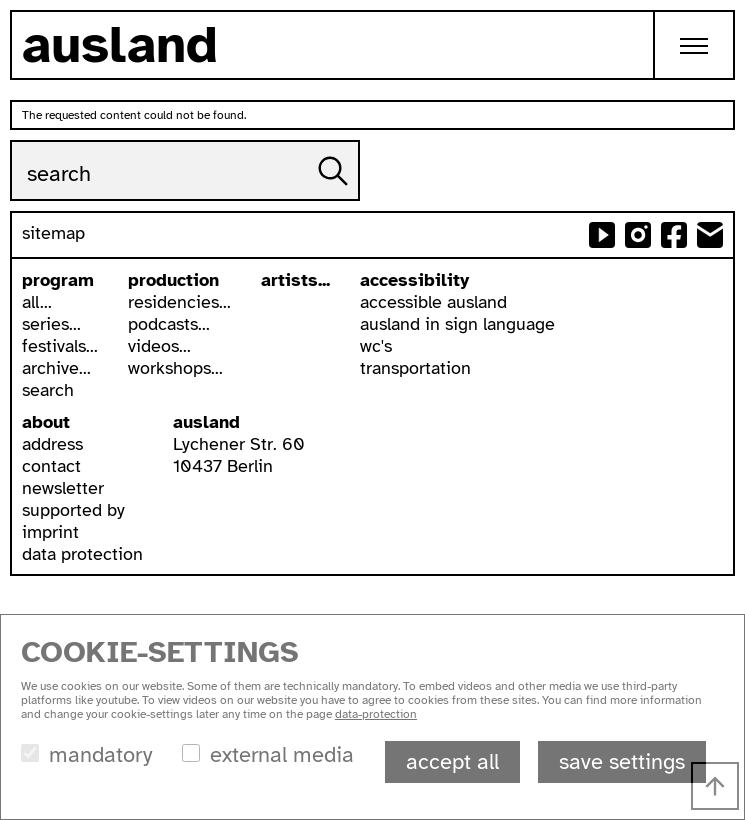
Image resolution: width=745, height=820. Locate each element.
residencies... (179, 302)
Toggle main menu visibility (707, 29)
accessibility (414, 280)
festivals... (60, 346)
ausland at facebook (674, 235)
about (46, 422)
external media (282, 754)
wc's (376, 346)
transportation (415, 368)
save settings (622, 761)
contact (51, 466)
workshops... (175, 368)
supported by (73, 510)
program (58, 280)
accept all (452, 761)
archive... (56, 368)
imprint (50, 532)
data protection (82, 554)
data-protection (376, 714)
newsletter (63, 488)
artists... (295, 280)
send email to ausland (710, 235)
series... (51, 324)
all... (37, 302)
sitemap (53, 233)
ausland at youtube (602, 235)
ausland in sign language (457, 324)
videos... (159, 346)
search (48, 390)
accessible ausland (433, 302)
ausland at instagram (638, 235)
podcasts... (169, 324)
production (173, 280)
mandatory (100, 754)
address (52, 444)
